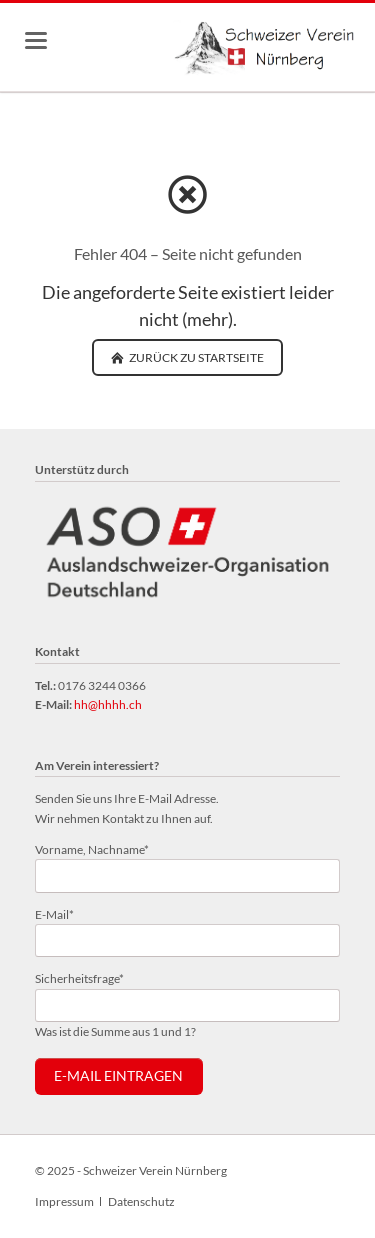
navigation (36, 40)
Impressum (64, 1201)
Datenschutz (141, 1201)
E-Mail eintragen (118, 1076)
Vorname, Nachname (92, 848)
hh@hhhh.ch (108, 704)
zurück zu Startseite (195, 357)
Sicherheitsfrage (79, 977)
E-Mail (61, 913)
